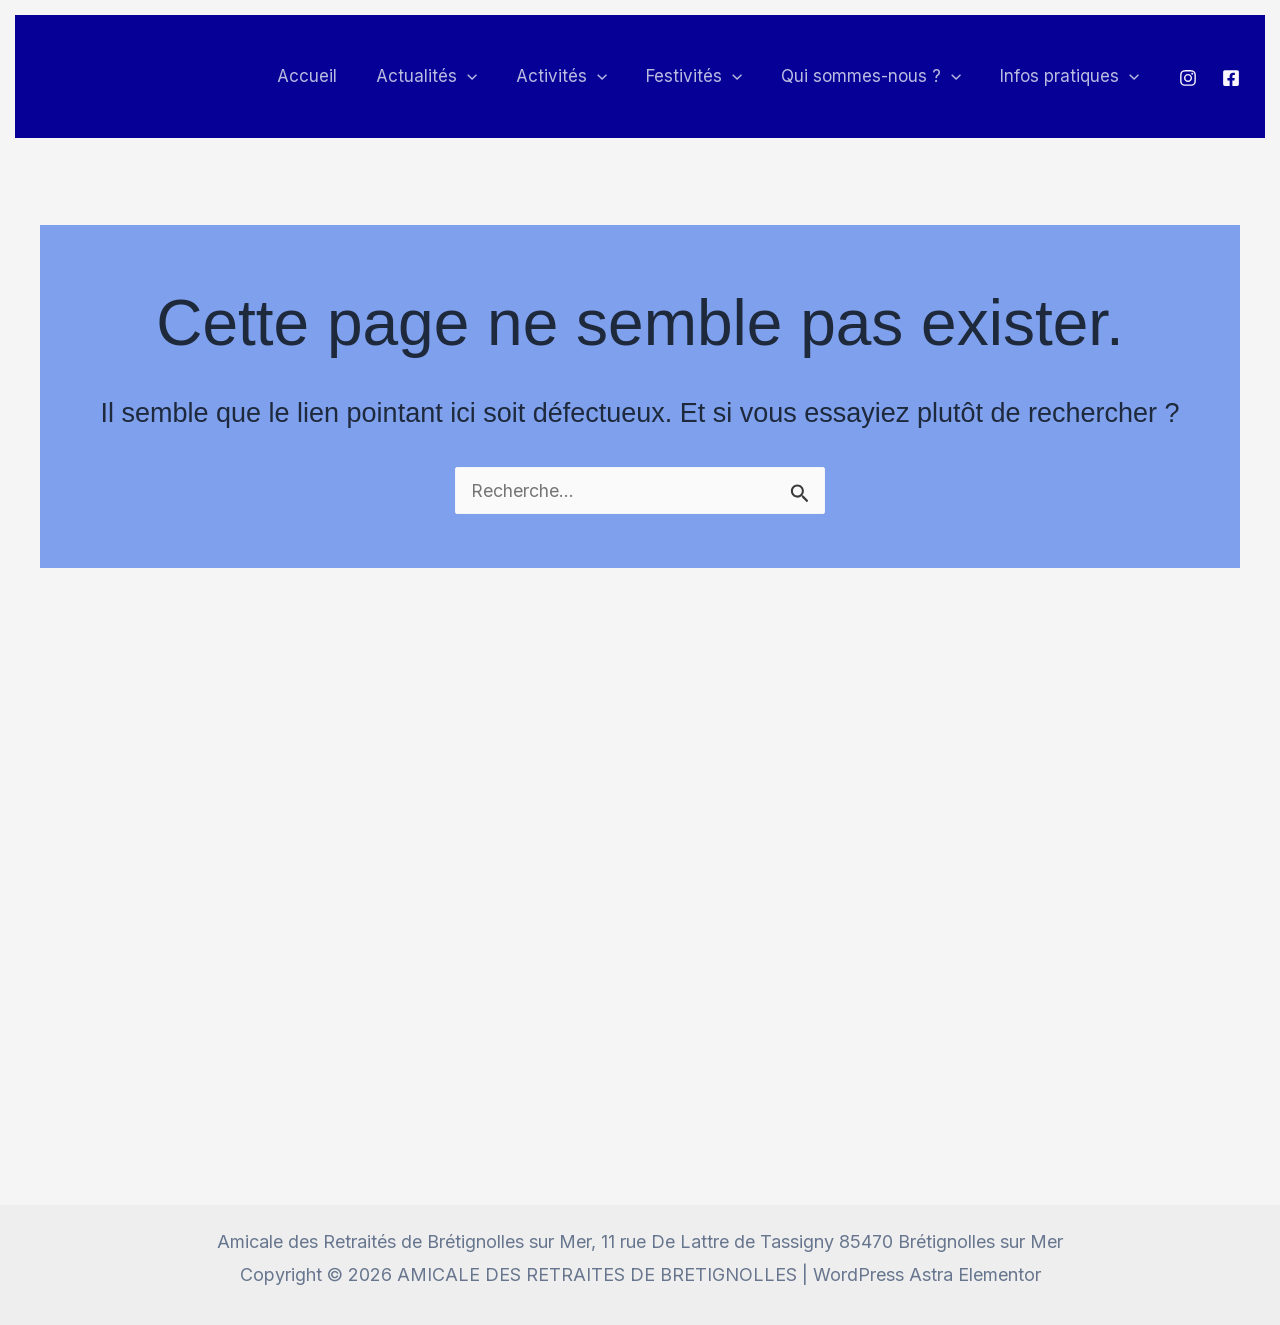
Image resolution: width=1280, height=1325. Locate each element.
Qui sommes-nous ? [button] (879, 76)
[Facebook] (1231, 78)
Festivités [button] (706, 76)
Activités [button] (578, 76)
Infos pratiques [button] (1072, 76)
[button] (489, 76)
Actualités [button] (448, 76)
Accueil (334, 76)
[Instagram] (1188, 78)
